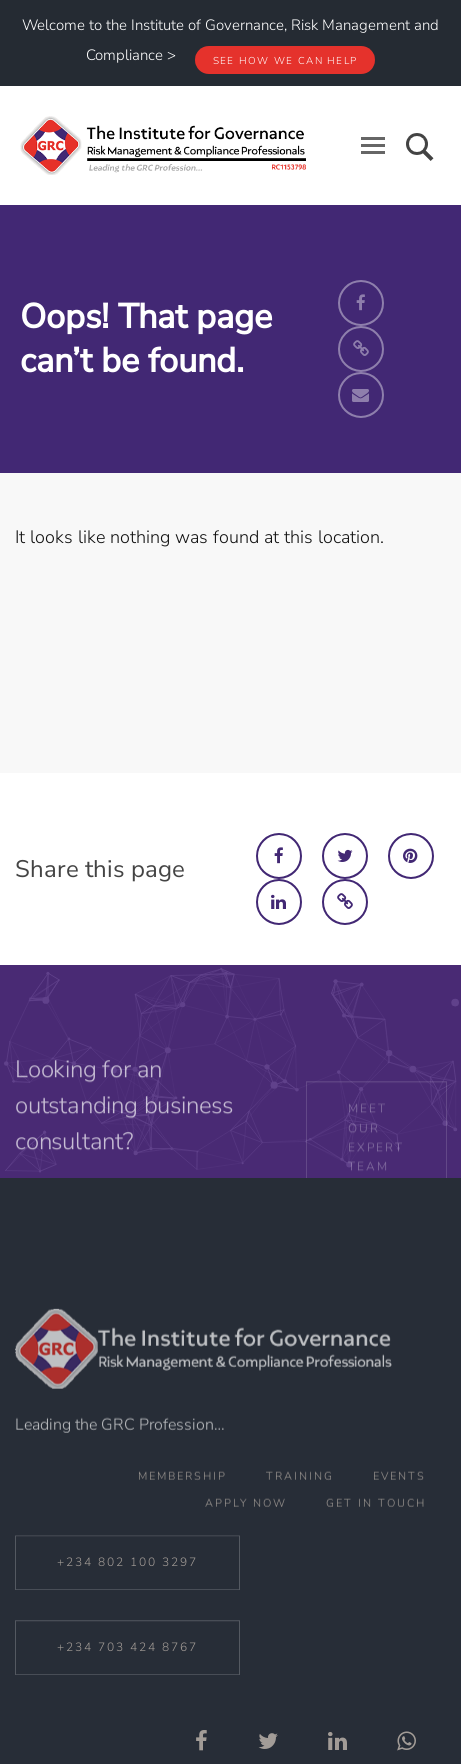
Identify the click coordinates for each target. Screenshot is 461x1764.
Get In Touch (376, 1556)
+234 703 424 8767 (127, 1706)
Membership (182, 1529)
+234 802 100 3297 (127, 1621)
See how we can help (285, 61)
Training (300, 1529)
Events (399, 1529)
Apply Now (246, 1556)
